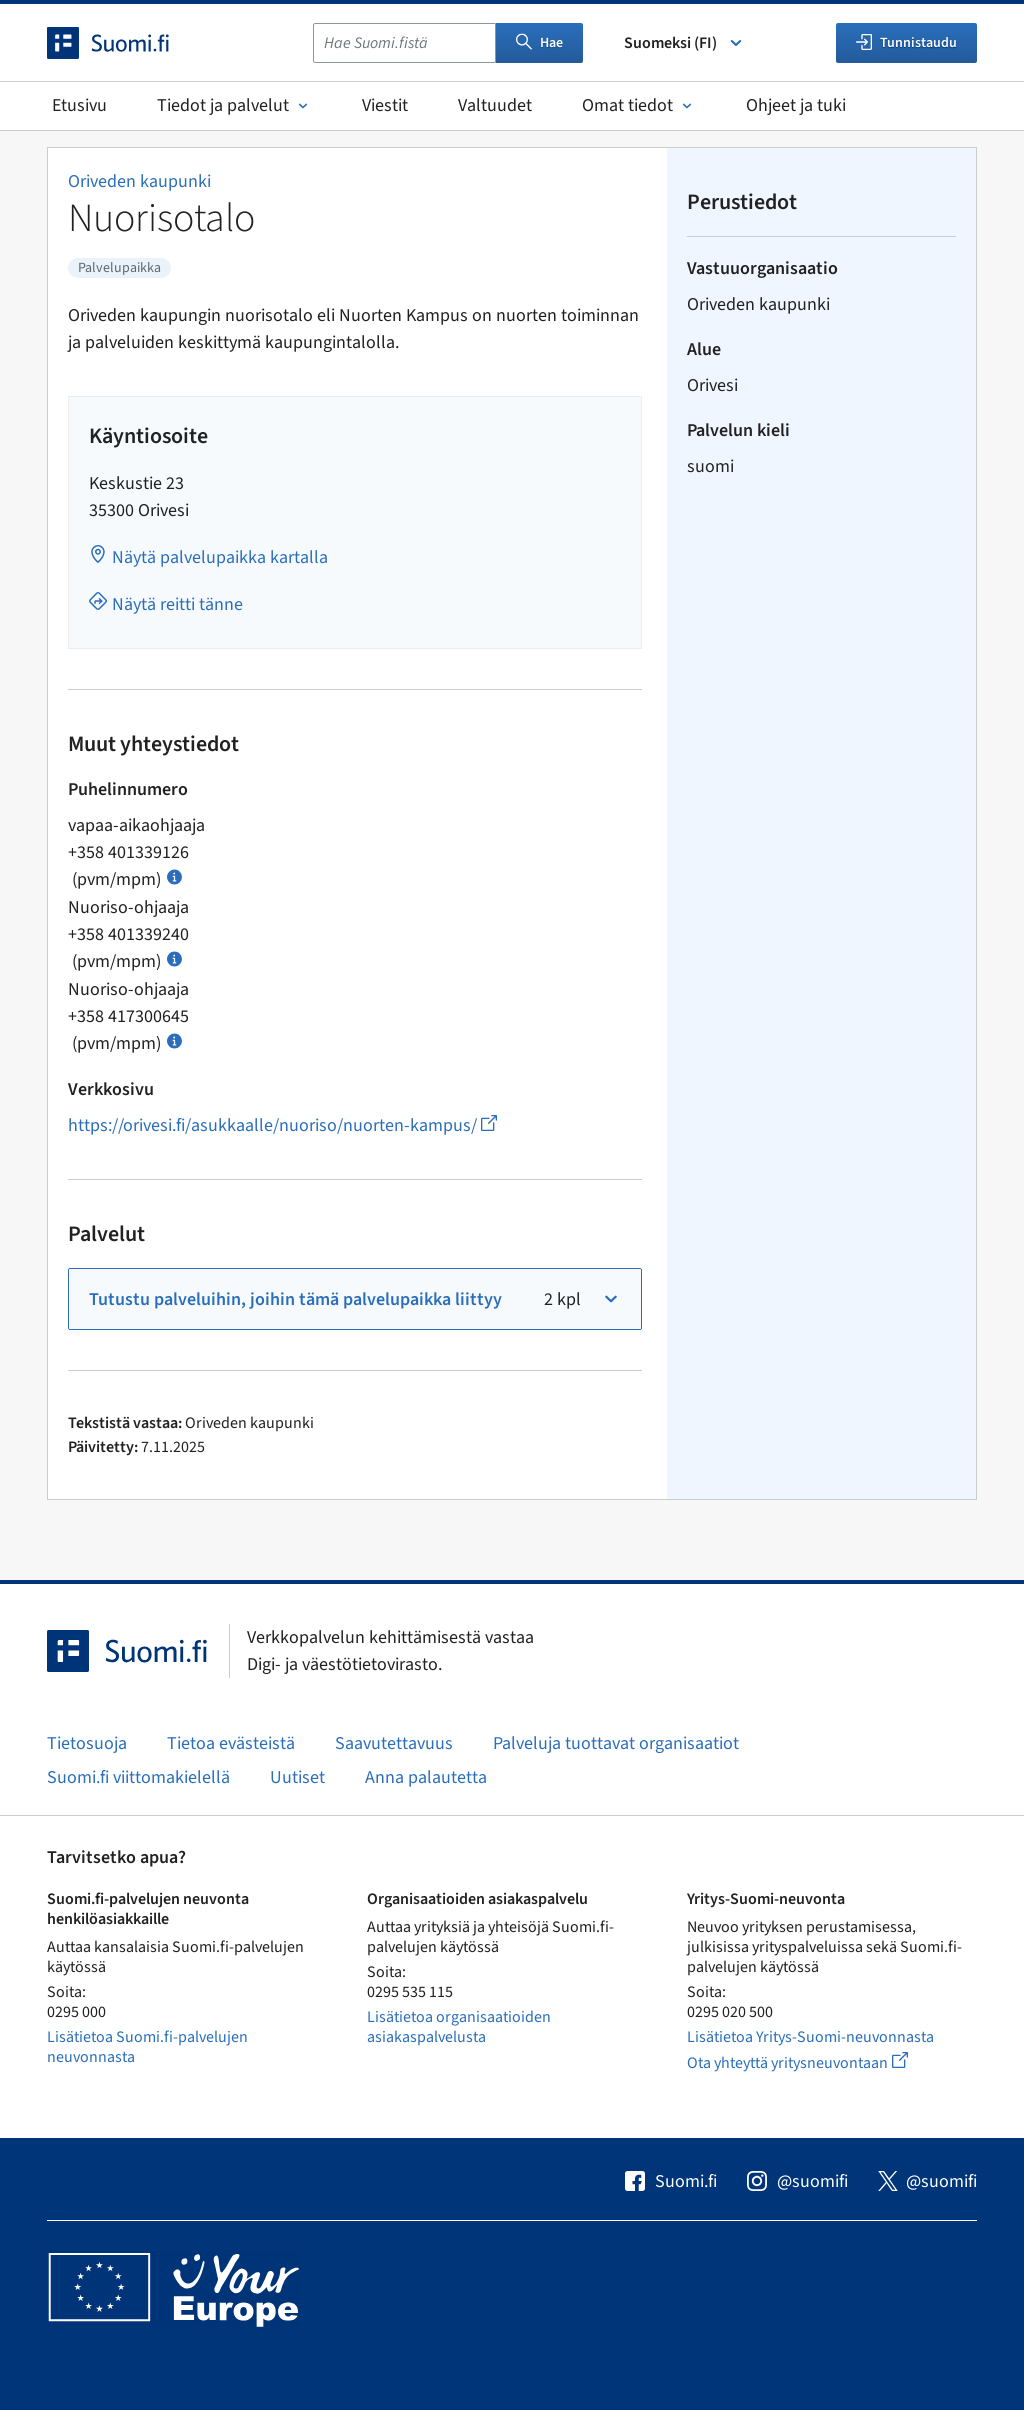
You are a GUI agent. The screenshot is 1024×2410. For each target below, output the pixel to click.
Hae (539, 43)
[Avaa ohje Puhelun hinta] (174, 875)
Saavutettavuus (394, 1743)
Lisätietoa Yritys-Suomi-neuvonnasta (810, 2037)
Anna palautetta (426, 1777)
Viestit (385, 105)
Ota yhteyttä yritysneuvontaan (820, 2062)
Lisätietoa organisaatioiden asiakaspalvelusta (459, 2027)
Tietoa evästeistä (231, 1743)
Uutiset (297, 1777)
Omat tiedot (639, 105)
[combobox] (404, 43)
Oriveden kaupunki (139, 181)
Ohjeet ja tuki (796, 105)
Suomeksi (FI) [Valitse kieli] (684, 43)
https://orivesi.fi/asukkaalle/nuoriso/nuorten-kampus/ (282, 1125)
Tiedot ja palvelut (234, 105)
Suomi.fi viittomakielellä (138, 1777)
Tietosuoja (87, 1743)
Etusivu (79, 105)
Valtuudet (495, 105)
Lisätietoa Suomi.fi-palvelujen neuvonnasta (147, 2047)
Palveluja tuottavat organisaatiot (616, 1743)
